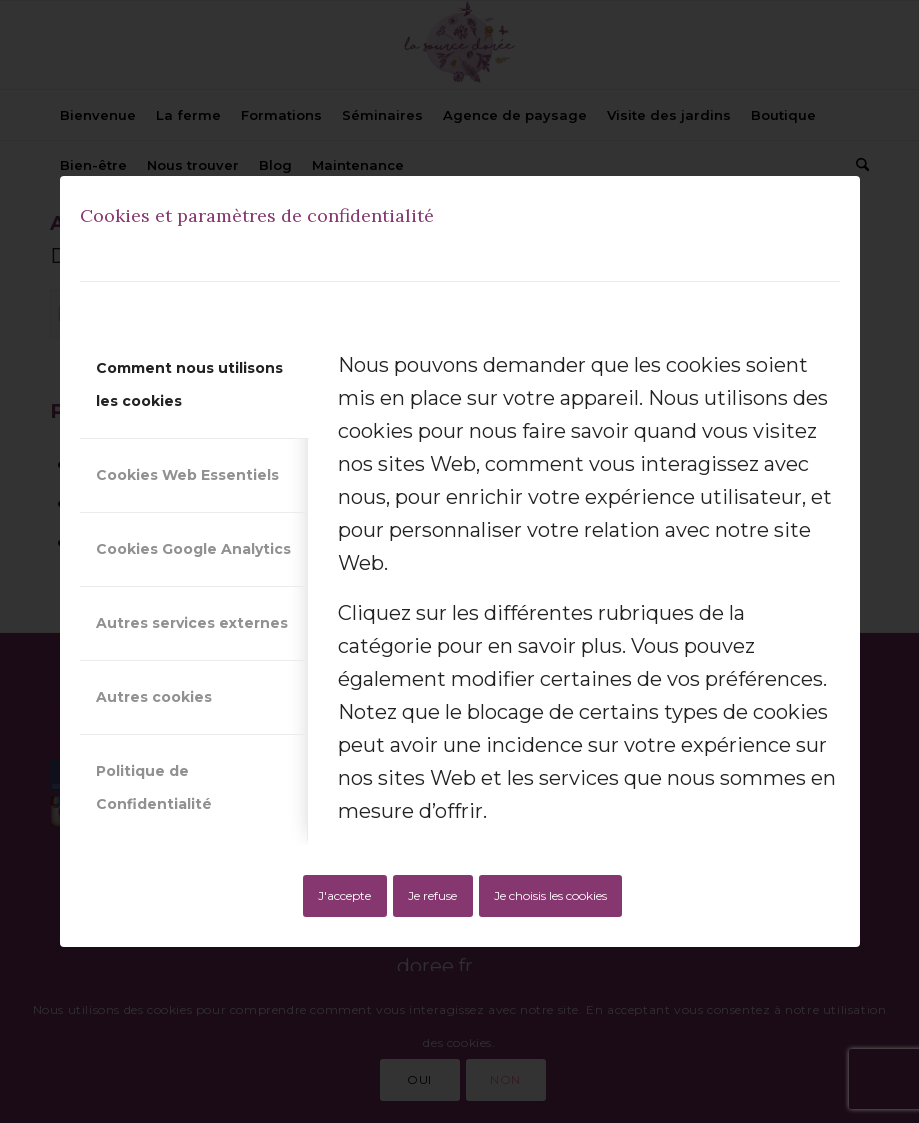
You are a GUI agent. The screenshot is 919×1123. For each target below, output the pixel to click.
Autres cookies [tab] (154, 697)
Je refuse (432, 895)
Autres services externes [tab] (192, 623)
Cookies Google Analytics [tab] (193, 549)
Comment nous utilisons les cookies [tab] (189, 384)
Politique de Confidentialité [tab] (154, 787)
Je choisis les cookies (550, 895)
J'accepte (344, 895)
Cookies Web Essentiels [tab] (187, 475)
